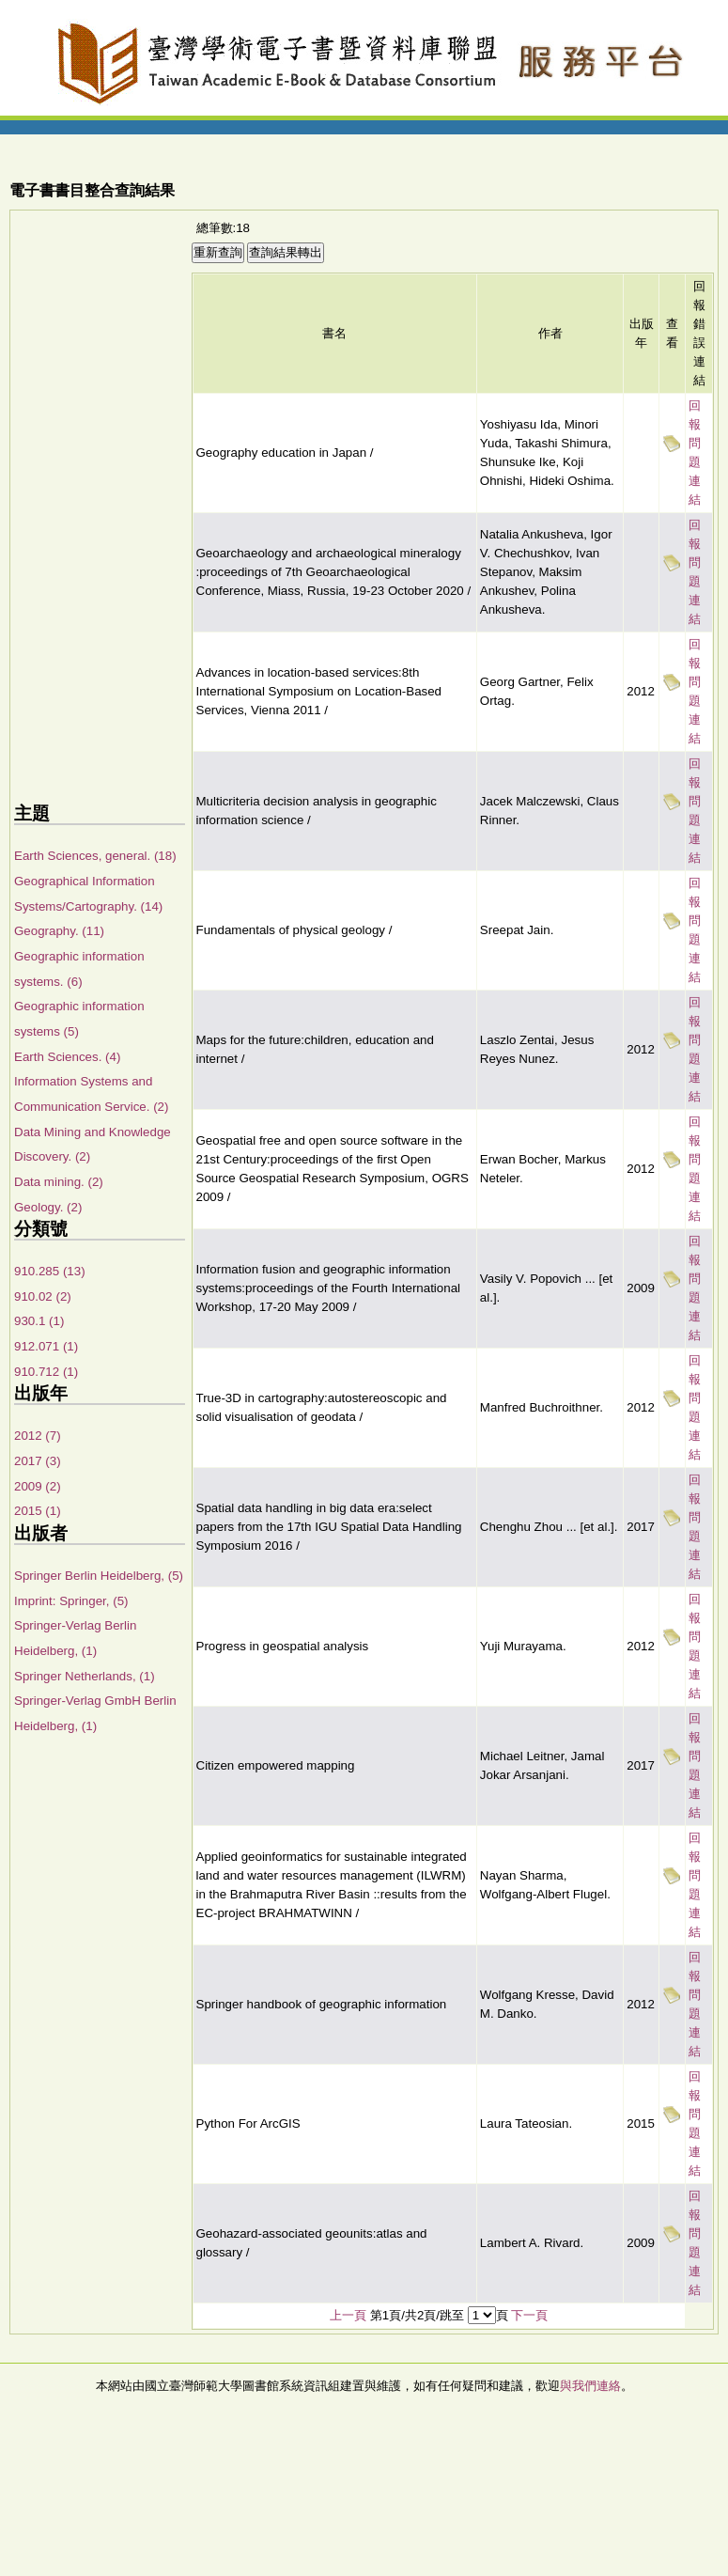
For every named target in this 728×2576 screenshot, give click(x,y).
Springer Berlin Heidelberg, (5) (98, 1576)
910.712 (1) (46, 1372)
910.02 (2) (42, 1296)
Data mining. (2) (58, 1182)
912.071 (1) (46, 1346)
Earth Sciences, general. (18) (95, 856)
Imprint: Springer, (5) (71, 1601)
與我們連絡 (590, 2386)
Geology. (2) (48, 1207)
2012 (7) (37, 1436)
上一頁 (348, 2315)
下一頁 (529, 2315)
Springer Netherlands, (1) (84, 1676)
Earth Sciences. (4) (67, 1057)
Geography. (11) (59, 931)
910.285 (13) (49, 1271)
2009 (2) (37, 1486)
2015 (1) (37, 1511)
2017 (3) (37, 1461)
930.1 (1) (39, 1321)
